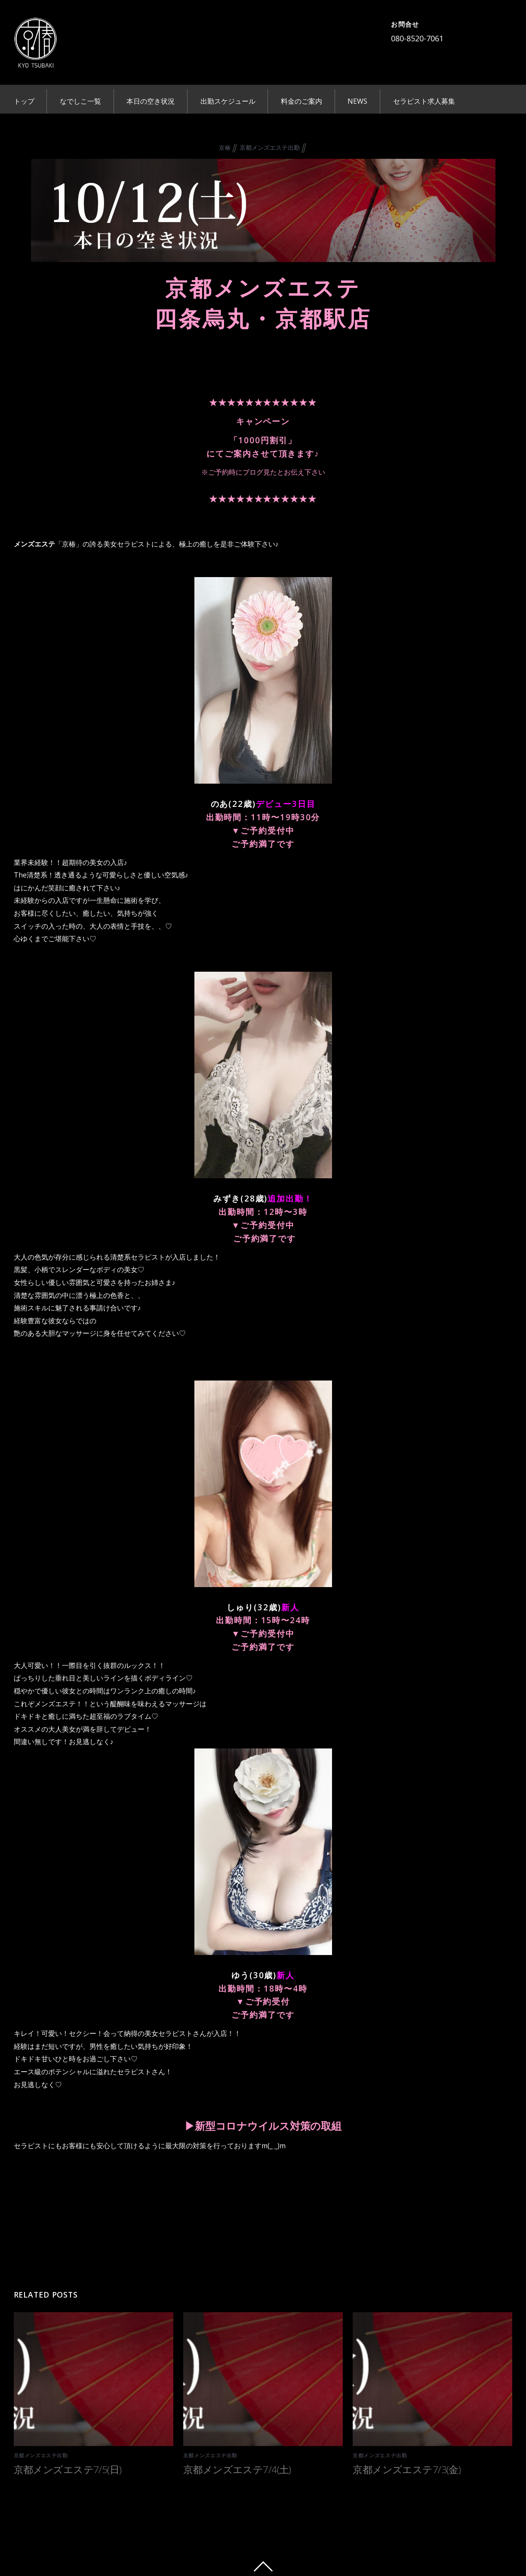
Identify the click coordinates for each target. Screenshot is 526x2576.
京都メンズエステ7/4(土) (237, 2467)
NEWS (357, 101)
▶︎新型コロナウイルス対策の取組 (263, 2124)
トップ (24, 101)
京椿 (225, 146)
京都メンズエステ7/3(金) (407, 2467)
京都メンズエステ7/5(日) (68, 2467)
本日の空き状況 (150, 101)
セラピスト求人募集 (424, 101)
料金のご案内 (301, 101)
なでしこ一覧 (80, 101)
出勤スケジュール (227, 101)
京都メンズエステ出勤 (270, 146)
